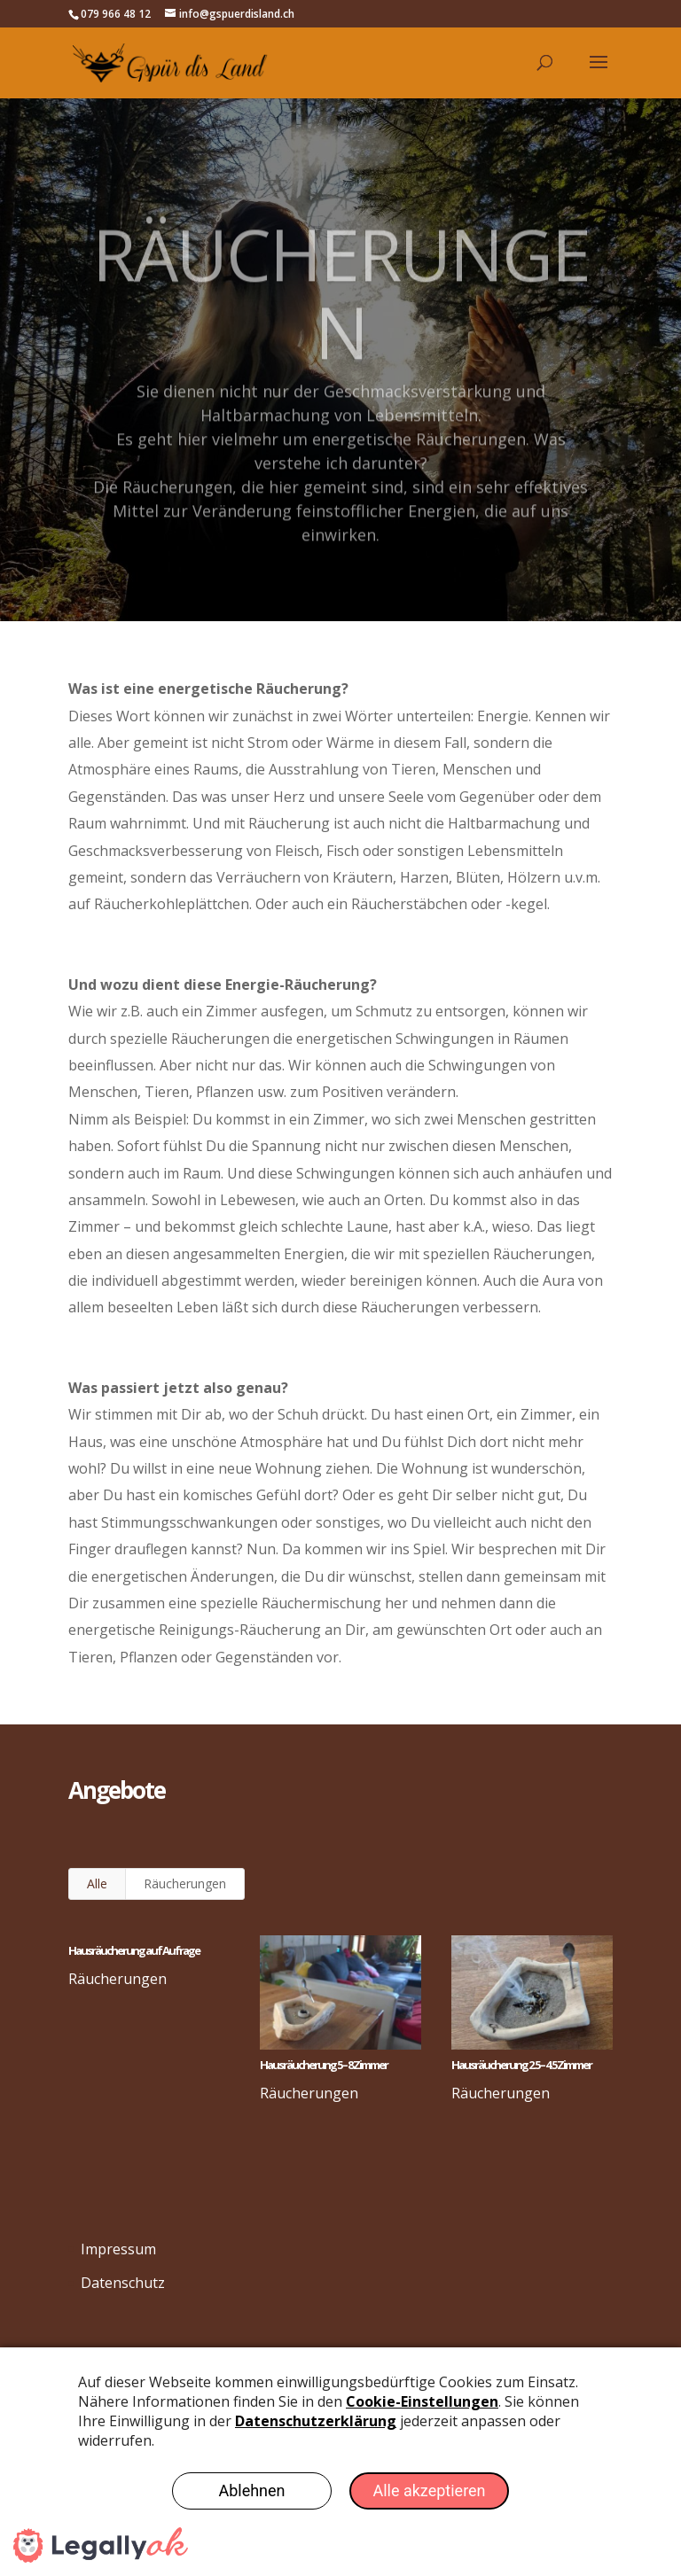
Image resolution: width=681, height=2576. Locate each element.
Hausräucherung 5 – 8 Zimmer (323, 2065)
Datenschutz (123, 2282)
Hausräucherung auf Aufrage (133, 1950)
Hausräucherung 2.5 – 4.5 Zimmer (520, 2065)
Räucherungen (185, 1883)
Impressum (118, 2249)
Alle (97, 1883)
